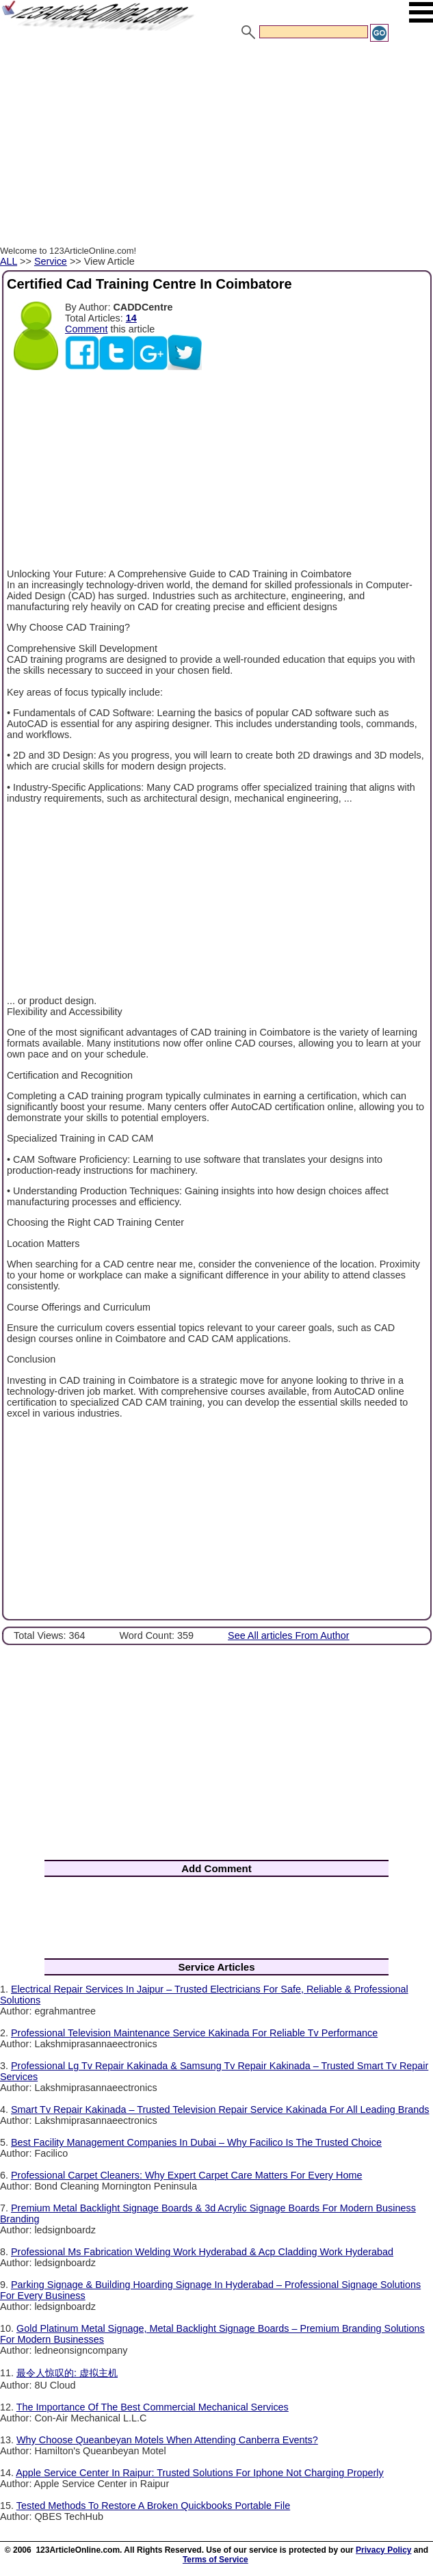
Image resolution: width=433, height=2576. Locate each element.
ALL (8, 261)
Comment (86, 329)
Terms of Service (215, 2559)
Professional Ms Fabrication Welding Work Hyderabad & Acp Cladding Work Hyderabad (202, 2251)
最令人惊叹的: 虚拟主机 (67, 2372)
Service (50, 261)
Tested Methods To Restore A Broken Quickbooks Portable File (153, 2505)
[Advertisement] (216, 145)
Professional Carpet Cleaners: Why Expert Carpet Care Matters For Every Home (186, 2175)
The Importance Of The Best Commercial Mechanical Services (152, 2407)
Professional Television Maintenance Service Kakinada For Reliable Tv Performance (194, 2032)
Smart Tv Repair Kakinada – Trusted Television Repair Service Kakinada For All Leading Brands (220, 2109)
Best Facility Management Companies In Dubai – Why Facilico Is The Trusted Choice (196, 2142)
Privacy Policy (383, 2550)
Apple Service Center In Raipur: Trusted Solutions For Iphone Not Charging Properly (200, 2472)
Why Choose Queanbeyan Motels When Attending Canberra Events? (167, 2439)
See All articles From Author (289, 1635)
